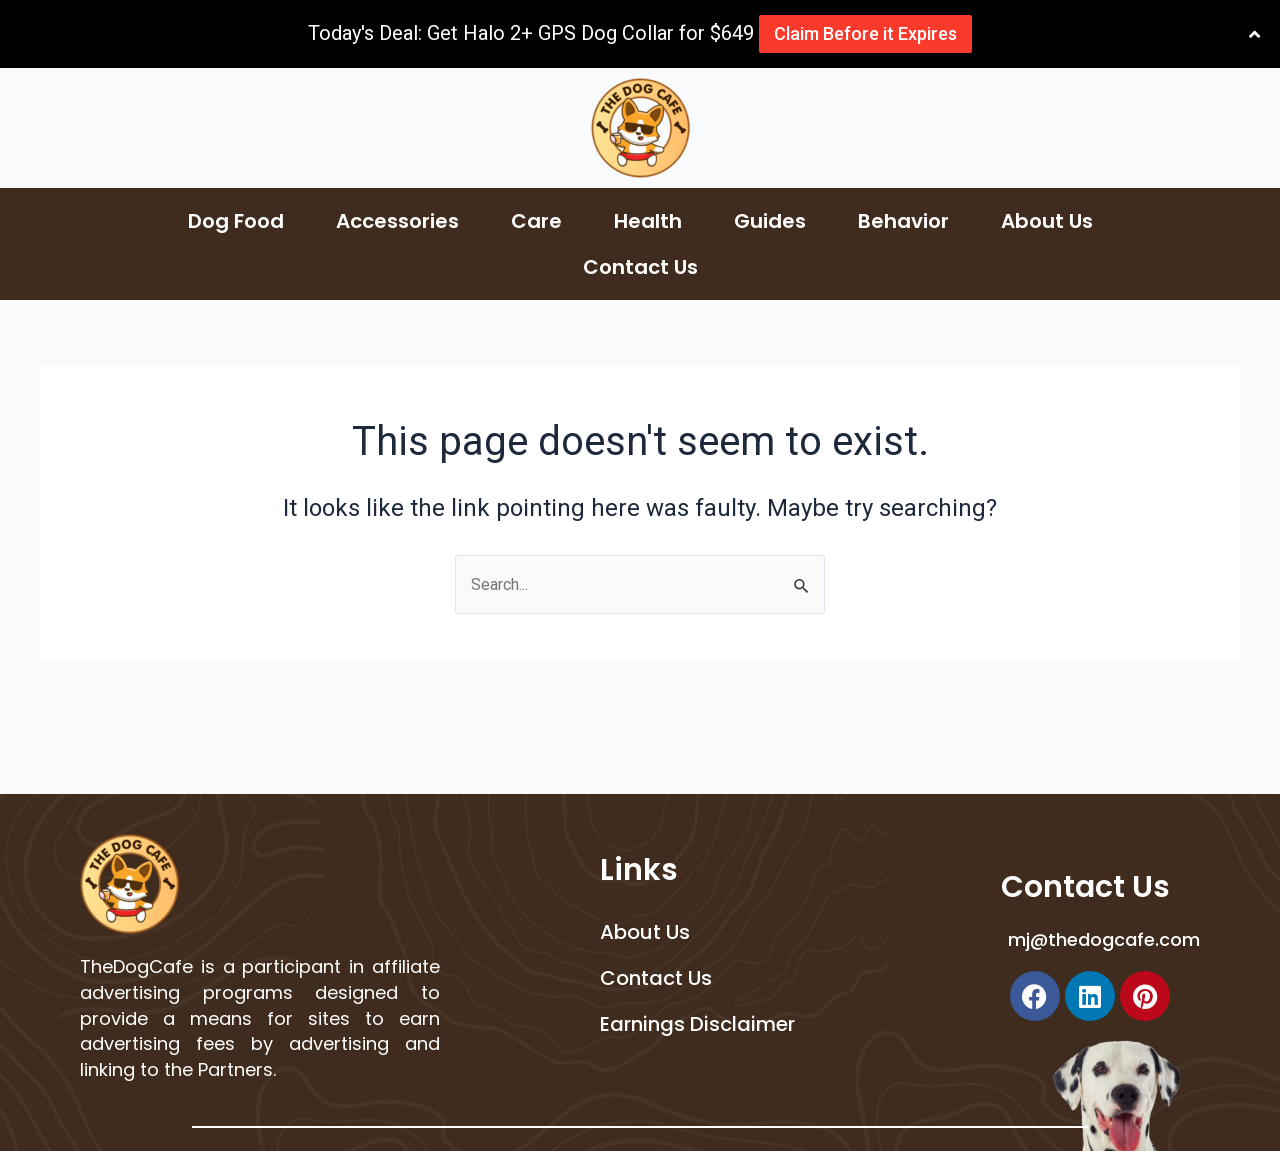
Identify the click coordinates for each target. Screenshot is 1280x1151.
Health (648, 221)
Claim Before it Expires (863, 33)
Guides (770, 221)
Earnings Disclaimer (697, 1024)
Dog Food (236, 221)
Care (536, 221)
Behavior (903, 221)
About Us (1047, 221)
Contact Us (640, 267)
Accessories (397, 221)
